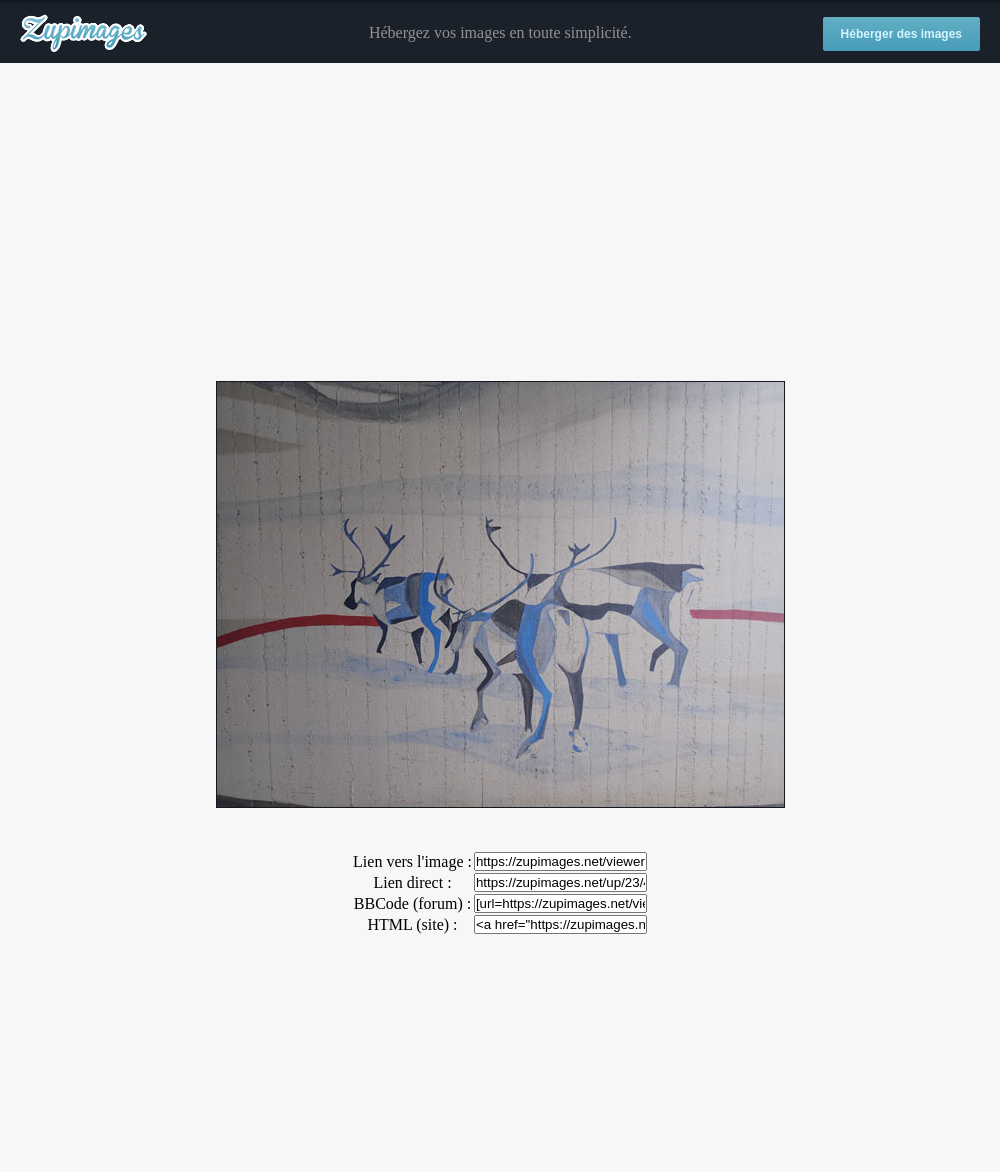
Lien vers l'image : (412, 861)
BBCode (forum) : (412, 903)
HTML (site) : (412, 924)
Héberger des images (901, 34)
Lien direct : (412, 882)
